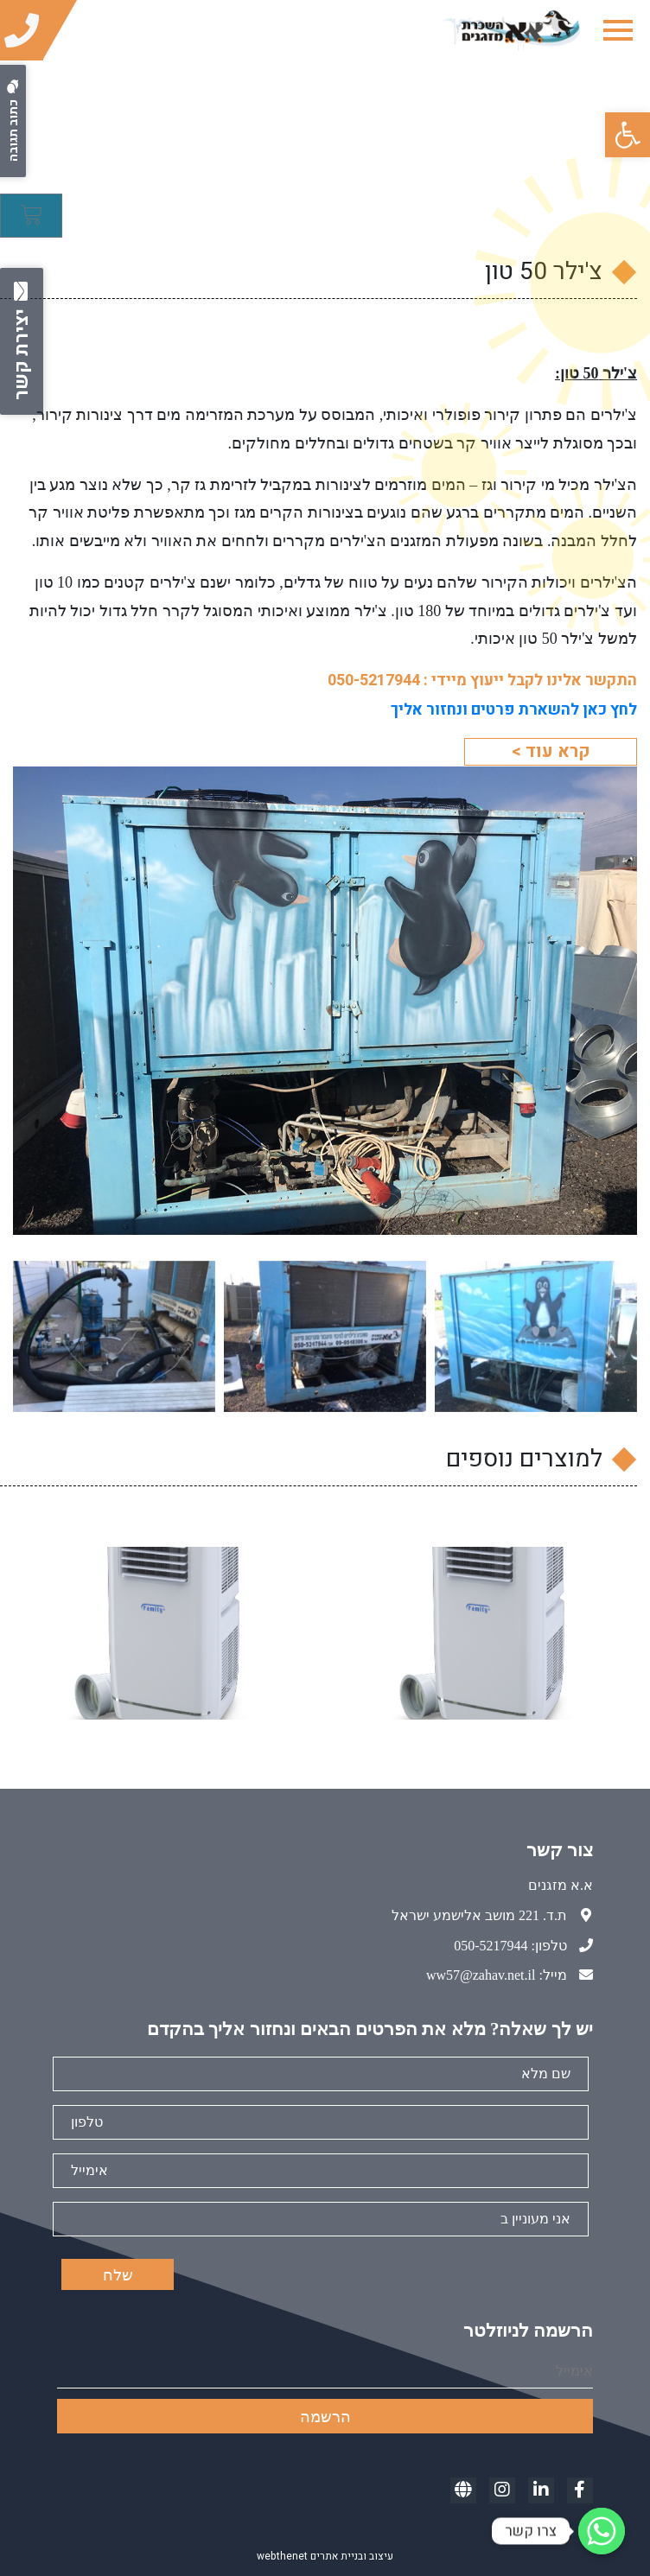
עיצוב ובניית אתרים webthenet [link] (325, 2556)
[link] (627, 134)
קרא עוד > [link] (551, 751)
